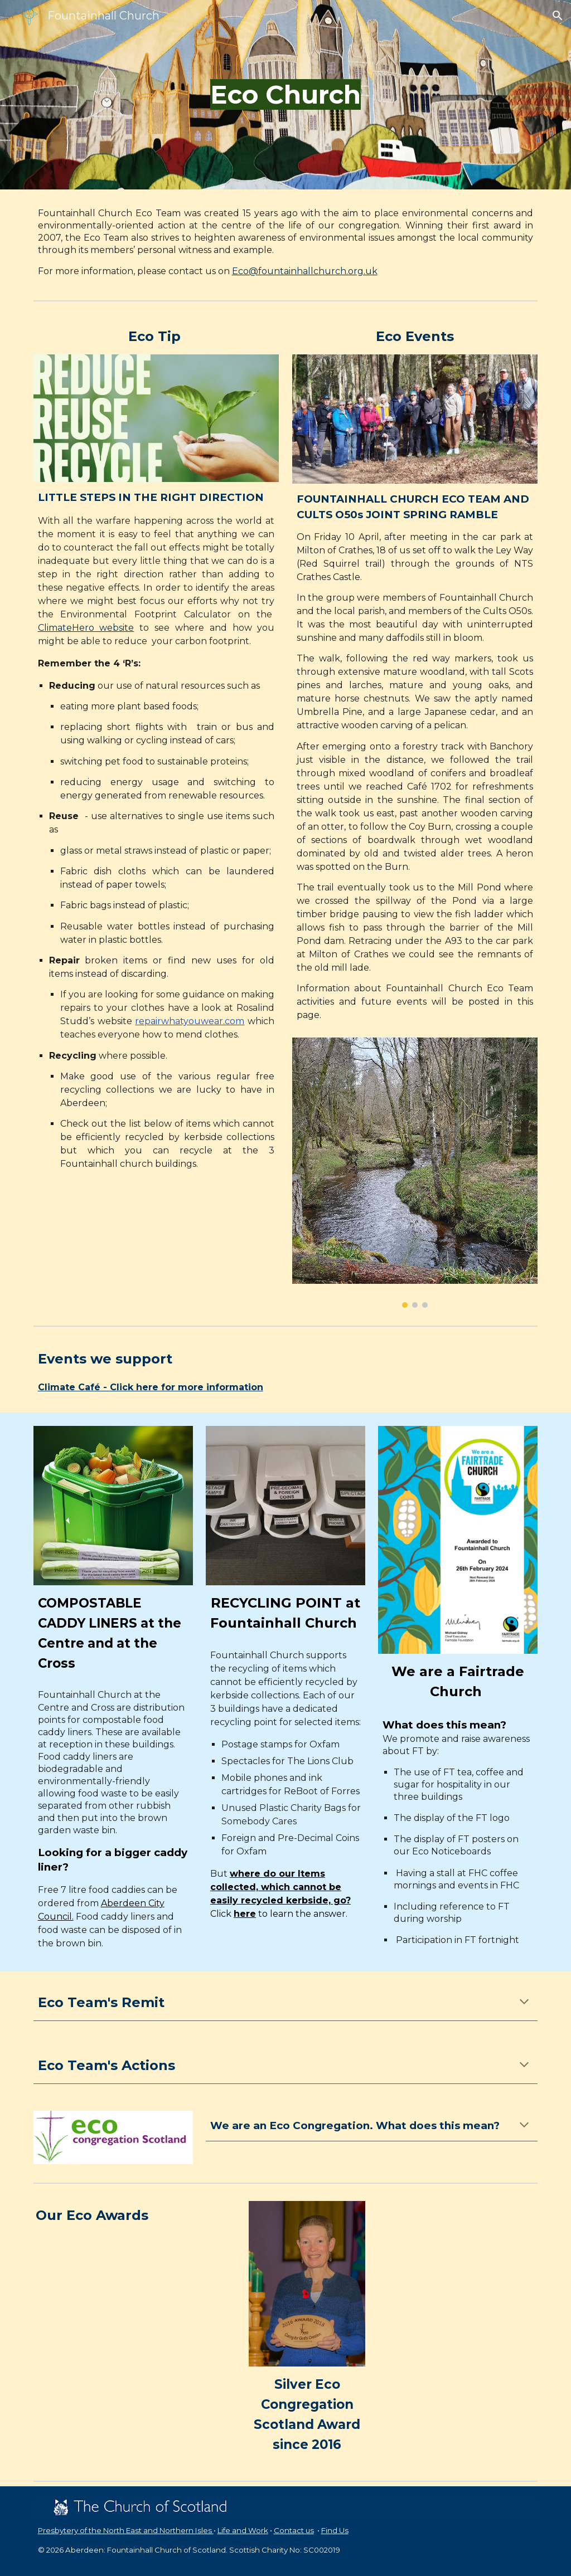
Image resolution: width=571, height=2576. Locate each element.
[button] (557, 15)
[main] (285, 95)
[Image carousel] (415, 1173)
